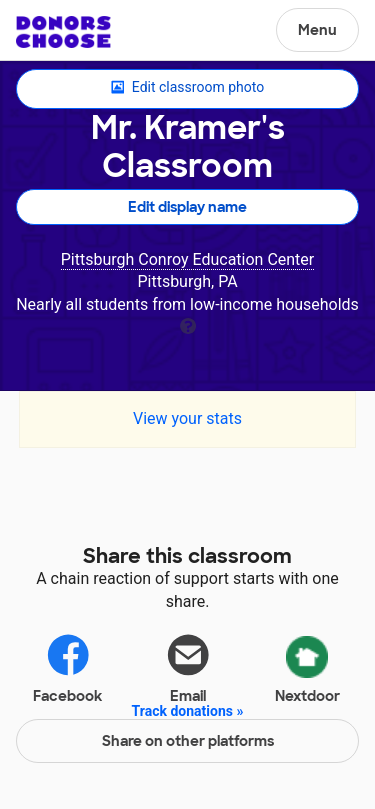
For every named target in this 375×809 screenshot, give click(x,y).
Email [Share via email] (188, 667)
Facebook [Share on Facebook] (67, 667)
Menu (317, 30)
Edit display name (187, 207)
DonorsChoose (63, 32)
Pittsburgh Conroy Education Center (188, 259)
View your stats (187, 418)
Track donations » (188, 711)
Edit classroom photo (187, 88)
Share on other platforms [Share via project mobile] (188, 741)
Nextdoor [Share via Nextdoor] (307, 666)
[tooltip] (188, 324)
